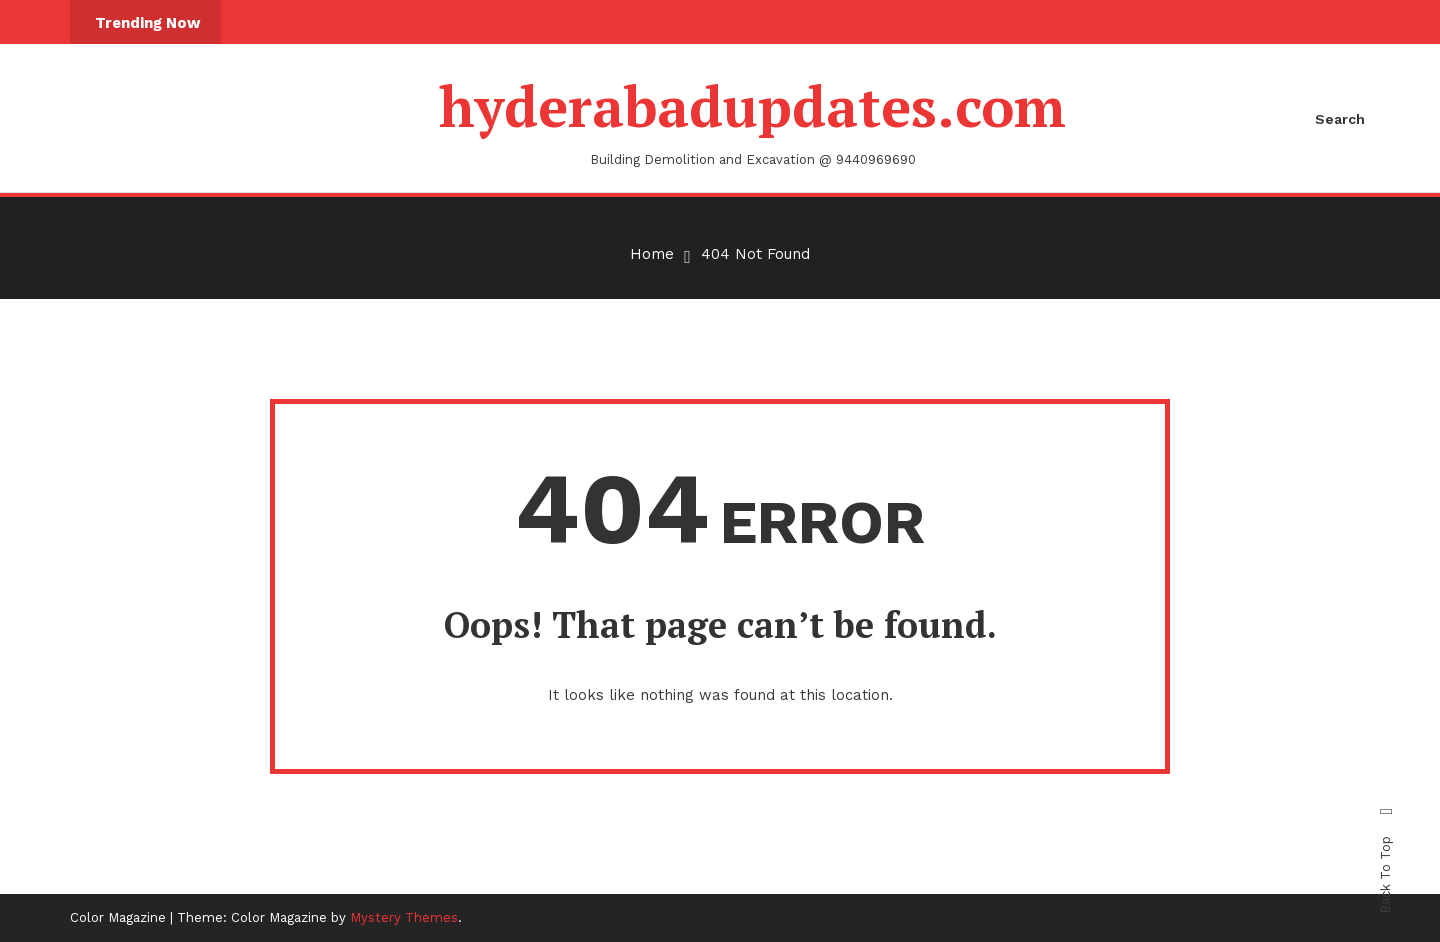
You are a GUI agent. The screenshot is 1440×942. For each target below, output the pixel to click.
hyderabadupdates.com (752, 106)
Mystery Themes (404, 917)
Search (1340, 119)
